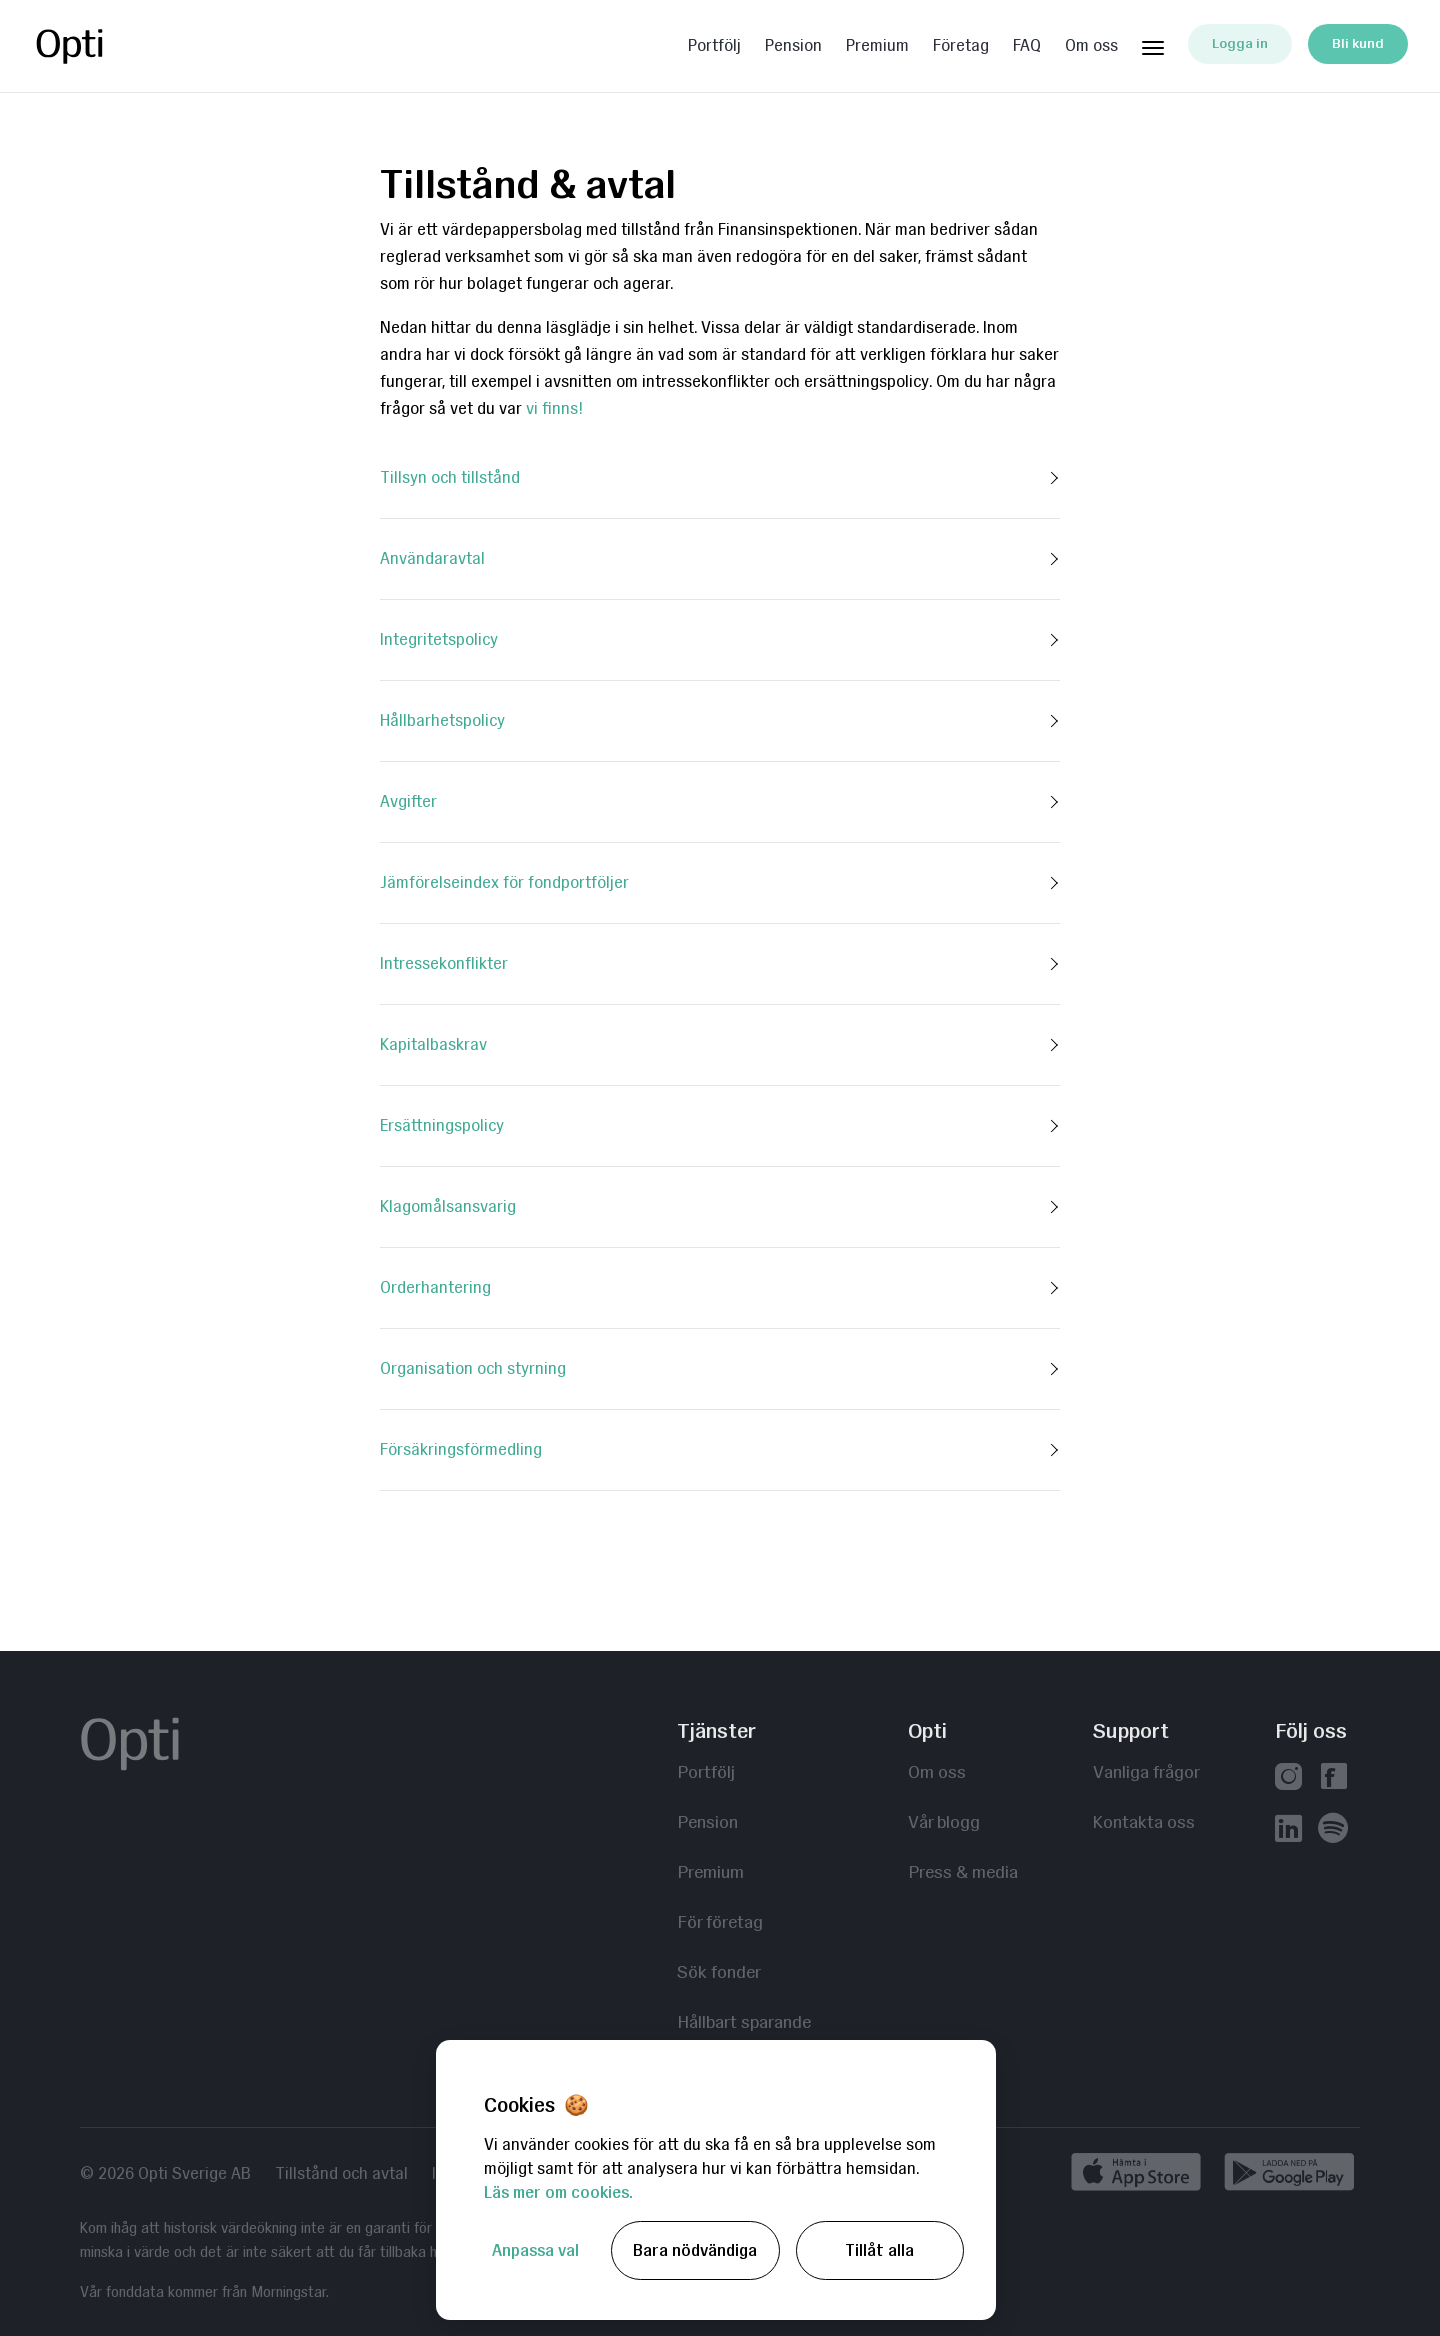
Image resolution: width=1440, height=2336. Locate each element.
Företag (961, 46)
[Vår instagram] (1288, 1778)
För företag (720, 1921)
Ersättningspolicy (442, 1125)
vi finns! (554, 408)
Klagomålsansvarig (448, 1206)
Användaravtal (432, 558)
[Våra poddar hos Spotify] (1333, 1830)
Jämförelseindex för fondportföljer (504, 882)
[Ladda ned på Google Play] (1289, 2176)
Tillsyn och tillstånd (450, 477)
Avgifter (408, 801)
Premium (877, 46)
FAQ (1027, 46)
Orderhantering (435, 1287)
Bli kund (1358, 43)
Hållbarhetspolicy (442, 720)
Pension (793, 46)
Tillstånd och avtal (341, 2174)
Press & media (963, 1871)
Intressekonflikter (444, 963)
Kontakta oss (1144, 1821)
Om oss (1091, 46)
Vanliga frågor (1146, 1771)
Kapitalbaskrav (433, 1044)
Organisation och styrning (473, 1368)
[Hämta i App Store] (1142, 2176)
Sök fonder (719, 1971)
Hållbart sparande (744, 2021)
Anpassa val (535, 2250)
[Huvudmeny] (1153, 44)
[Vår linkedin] (1288, 1830)
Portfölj (714, 46)
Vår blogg (944, 1821)
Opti (112, 46)
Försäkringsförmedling (461, 1449)
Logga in (1240, 43)
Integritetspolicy (439, 639)
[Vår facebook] (1333, 1778)
